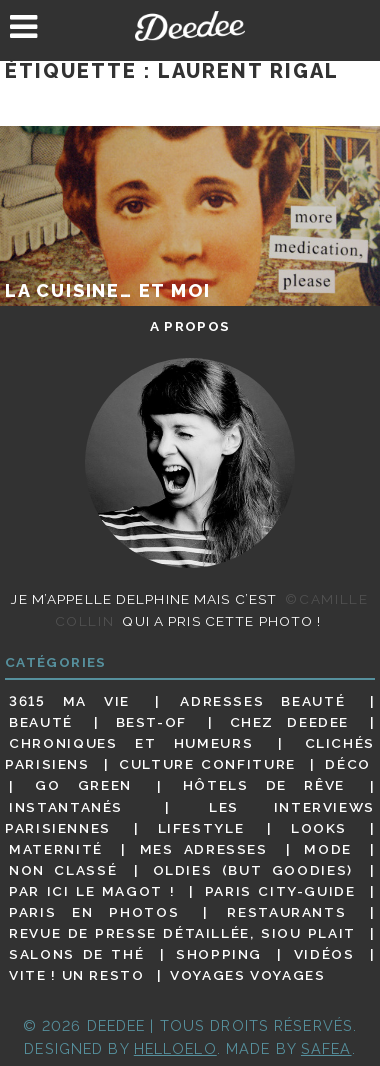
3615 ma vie (69, 701)
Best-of (151, 722)
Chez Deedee (289, 722)
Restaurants (286, 912)
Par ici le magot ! (92, 891)
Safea (326, 1048)
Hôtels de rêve (264, 786)
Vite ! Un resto (76, 975)
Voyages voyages (247, 975)
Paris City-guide (280, 891)
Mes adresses (204, 849)
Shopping (219, 954)
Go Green (83, 786)
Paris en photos (94, 912)
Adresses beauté (262, 701)
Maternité (56, 849)
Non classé (63, 870)
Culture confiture (207, 764)
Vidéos (324, 954)
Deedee (190, 26)
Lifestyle (201, 828)
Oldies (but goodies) (253, 870)
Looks (319, 828)
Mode (328, 849)
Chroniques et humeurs (131, 743)
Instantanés (66, 807)
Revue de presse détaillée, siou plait (182, 933)
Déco (348, 764)
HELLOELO (175, 1048)
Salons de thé (76, 954)
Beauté (41, 722)
